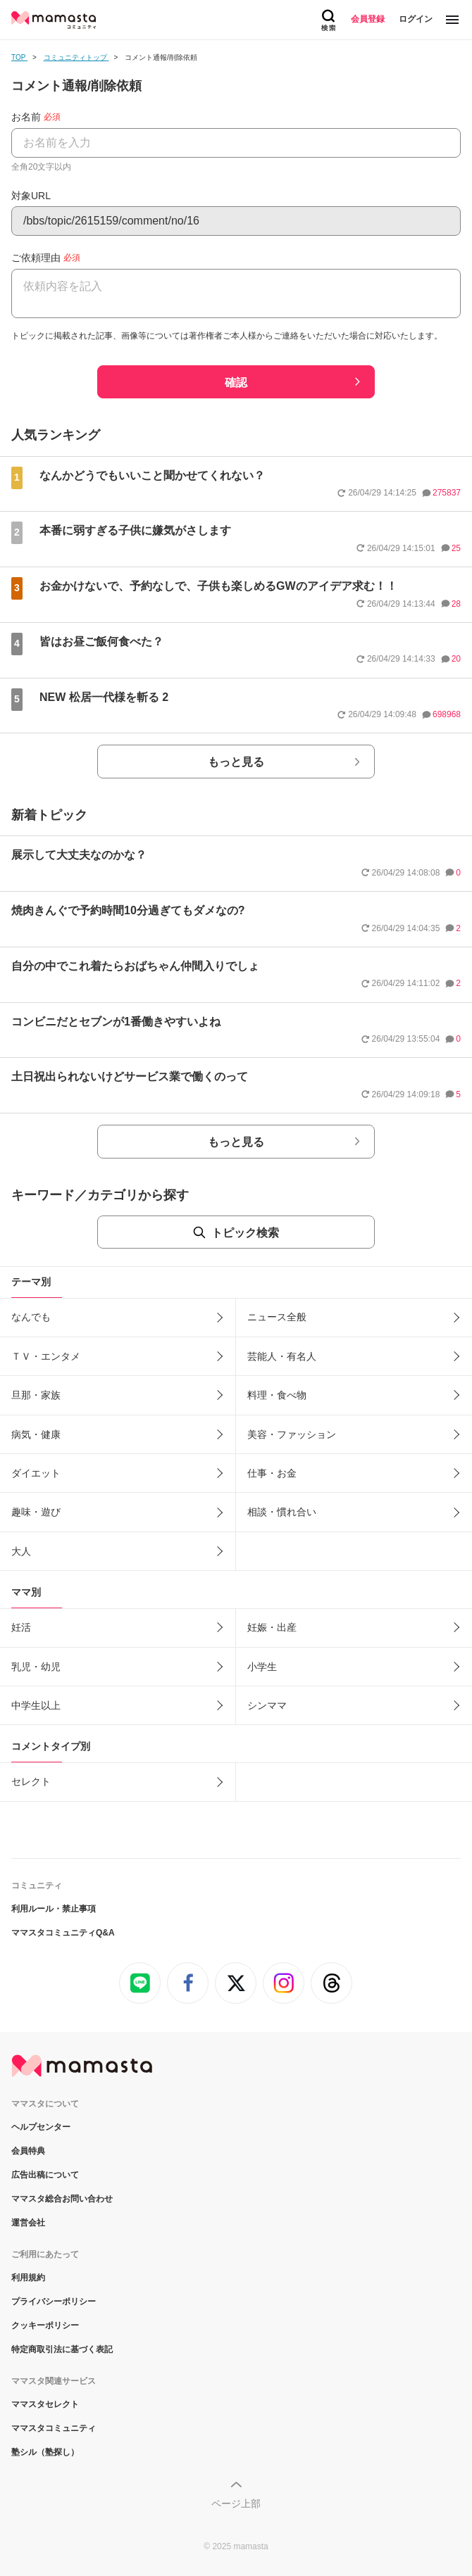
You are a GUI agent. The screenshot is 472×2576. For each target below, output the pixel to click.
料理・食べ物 (276, 1395)
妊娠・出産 (272, 1627)
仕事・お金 (272, 1473)
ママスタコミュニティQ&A (63, 1932)
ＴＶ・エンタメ (45, 1356)
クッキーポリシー (45, 2325)
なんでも (31, 1316)
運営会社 (28, 2222)
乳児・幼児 (36, 1666)
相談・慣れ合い (281, 1511)
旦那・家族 (36, 1395)
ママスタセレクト (45, 2404)
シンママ (267, 1705)
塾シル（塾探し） (45, 2452)
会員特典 (28, 2151)
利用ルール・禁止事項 (53, 1909)
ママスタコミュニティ (53, 2428)
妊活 (21, 1627)
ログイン (416, 19)
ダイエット (36, 1473)
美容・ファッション (291, 1434)
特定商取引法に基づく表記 (62, 2349)
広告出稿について (45, 2175)
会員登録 (368, 19)
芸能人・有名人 (281, 1356)
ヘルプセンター (40, 2127)
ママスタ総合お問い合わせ (62, 2199)
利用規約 (28, 2277)
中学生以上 (36, 1705)
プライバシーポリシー (53, 2301)
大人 (21, 1551)
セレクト (31, 1781)
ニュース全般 (276, 1316)
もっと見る (236, 762)
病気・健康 (36, 1434)
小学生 (262, 1666)
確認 (236, 383)
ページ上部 (236, 2503)
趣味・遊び (36, 1511)
